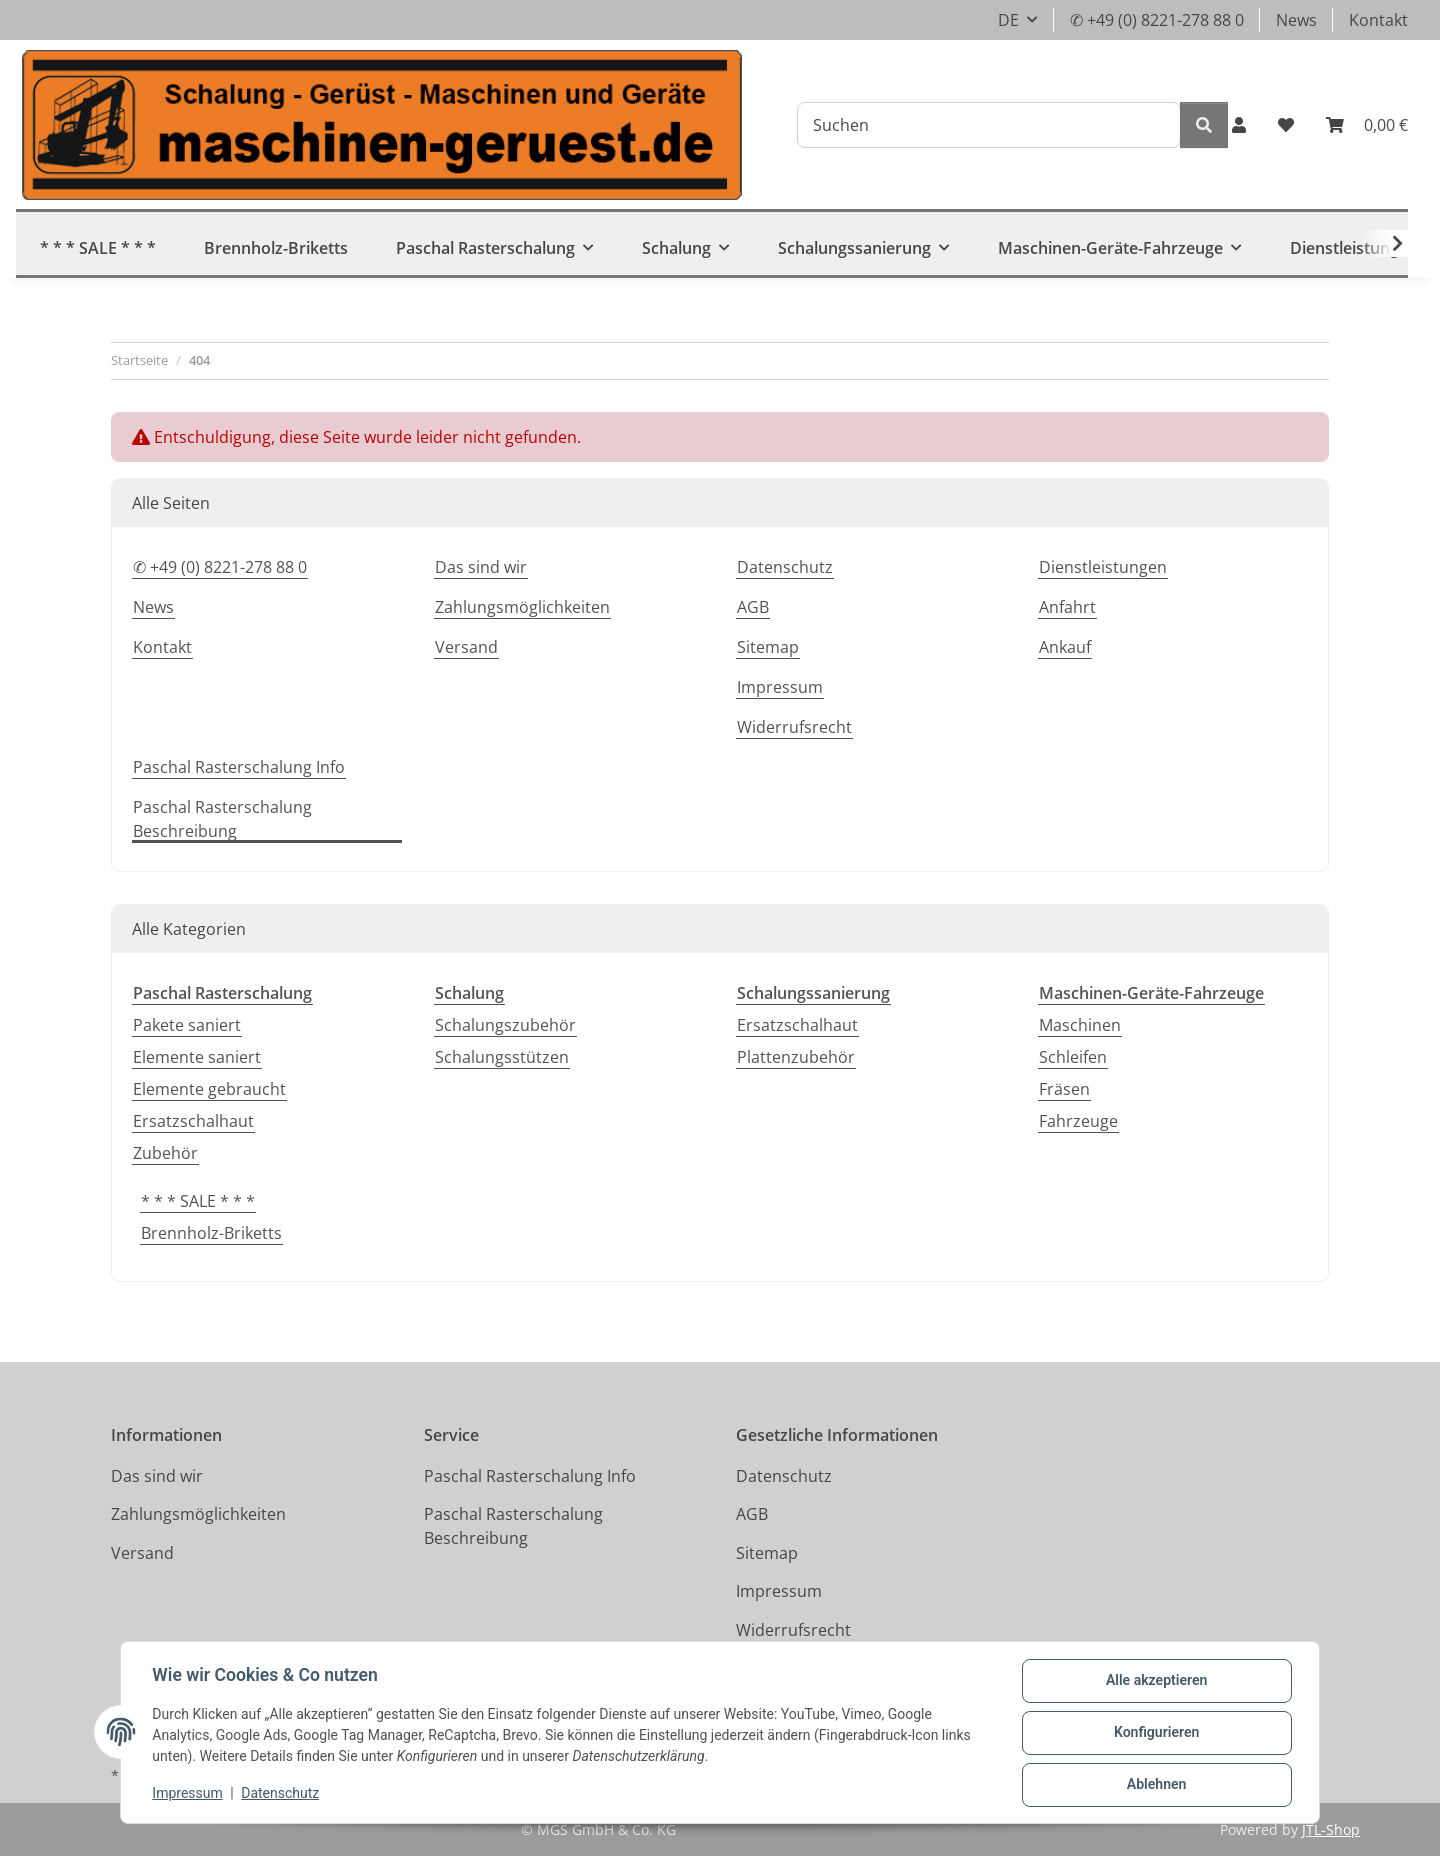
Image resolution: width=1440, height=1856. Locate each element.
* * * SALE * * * (198, 1201)
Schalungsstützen (502, 1057)
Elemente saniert (197, 1057)
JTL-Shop (1331, 1829)
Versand (466, 647)
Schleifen (1073, 1057)
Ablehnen (1155, 1785)
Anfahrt (1067, 607)
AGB (753, 607)
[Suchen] (989, 125)
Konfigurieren (1155, 1733)
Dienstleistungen (1103, 567)
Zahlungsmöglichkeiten (522, 607)
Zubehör (165, 1153)
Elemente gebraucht (209, 1089)
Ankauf (1065, 647)
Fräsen (1064, 1089)
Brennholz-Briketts (211, 1233)
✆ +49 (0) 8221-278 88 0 (1157, 20)
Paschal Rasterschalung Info (239, 767)
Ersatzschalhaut (193, 1121)
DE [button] (1008, 20)
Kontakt (1378, 20)
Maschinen (1080, 1025)
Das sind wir (481, 567)
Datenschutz (281, 1794)
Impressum (188, 1794)
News (1296, 20)
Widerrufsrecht (794, 727)
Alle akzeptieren (1155, 1681)
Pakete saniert (187, 1025)
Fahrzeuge (1078, 1121)
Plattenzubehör (796, 1057)
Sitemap (768, 647)
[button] (1239, 125)
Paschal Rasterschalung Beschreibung (222, 819)
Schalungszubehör (505, 1025)
